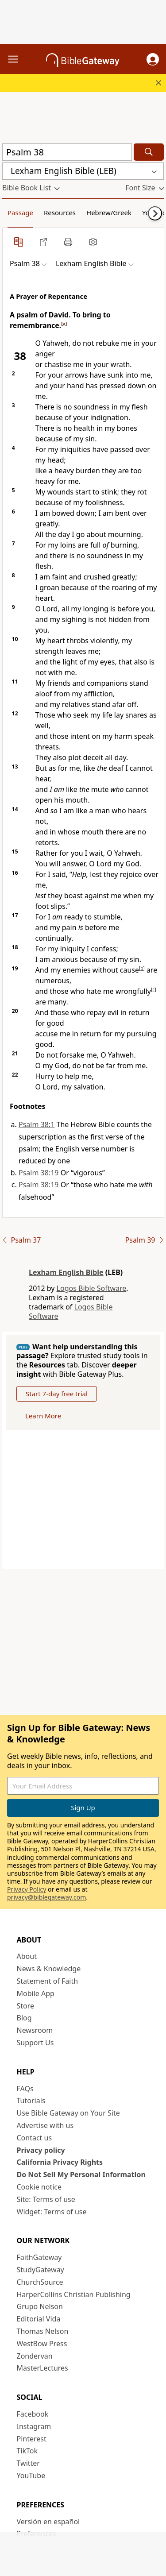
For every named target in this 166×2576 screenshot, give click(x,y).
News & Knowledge (49, 1969)
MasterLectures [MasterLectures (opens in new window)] (42, 2368)
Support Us (35, 2042)
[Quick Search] (67, 152)
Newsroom (35, 2030)
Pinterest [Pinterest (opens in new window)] (31, 2439)
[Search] (149, 152)
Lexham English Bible (66, 1272)
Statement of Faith (47, 1981)
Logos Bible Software (92, 1288)
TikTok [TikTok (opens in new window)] (27, 2451)
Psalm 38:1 (36, 1124)
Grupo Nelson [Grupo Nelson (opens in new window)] (40, 2306)
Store (26, 2006)
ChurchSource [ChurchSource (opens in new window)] (40, 2282)
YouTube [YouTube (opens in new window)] (31, 2475)
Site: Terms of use (46, 2199)
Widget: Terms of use (52, 2212)
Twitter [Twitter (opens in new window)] (28, 2463)
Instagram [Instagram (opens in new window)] (34, 2426)
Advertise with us (45, 2125)
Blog (24, 2018)
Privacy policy (41, 2150)
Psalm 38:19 (38, 1173)
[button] (153, 59)
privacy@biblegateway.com (46, 1897)
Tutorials (31, 2100)
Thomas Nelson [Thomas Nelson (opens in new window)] (43, 2331)
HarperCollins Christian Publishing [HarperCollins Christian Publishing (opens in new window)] (74, 2294)
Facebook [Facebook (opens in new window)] (33, 2414)
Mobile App (35, 1993)
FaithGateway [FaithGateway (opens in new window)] (39, 2257)
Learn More (43, 1415)
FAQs (25, 2088)
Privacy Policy (26, 1889)
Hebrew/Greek (108, 212)
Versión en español (48, 2521)
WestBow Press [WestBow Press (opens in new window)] (42, 2343)
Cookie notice (39, 2187)
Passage (20, 212)
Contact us (34, 2138)
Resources (60, 212)
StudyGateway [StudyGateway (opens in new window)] (40, 2270)
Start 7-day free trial (57, 1393)
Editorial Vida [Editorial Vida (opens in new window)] (39, 2319)
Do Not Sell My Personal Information (81, 2174)
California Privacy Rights (60, 2162)
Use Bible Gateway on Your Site (68, 2113)
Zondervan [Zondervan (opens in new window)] (35, 2356)
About (27, 1956)
